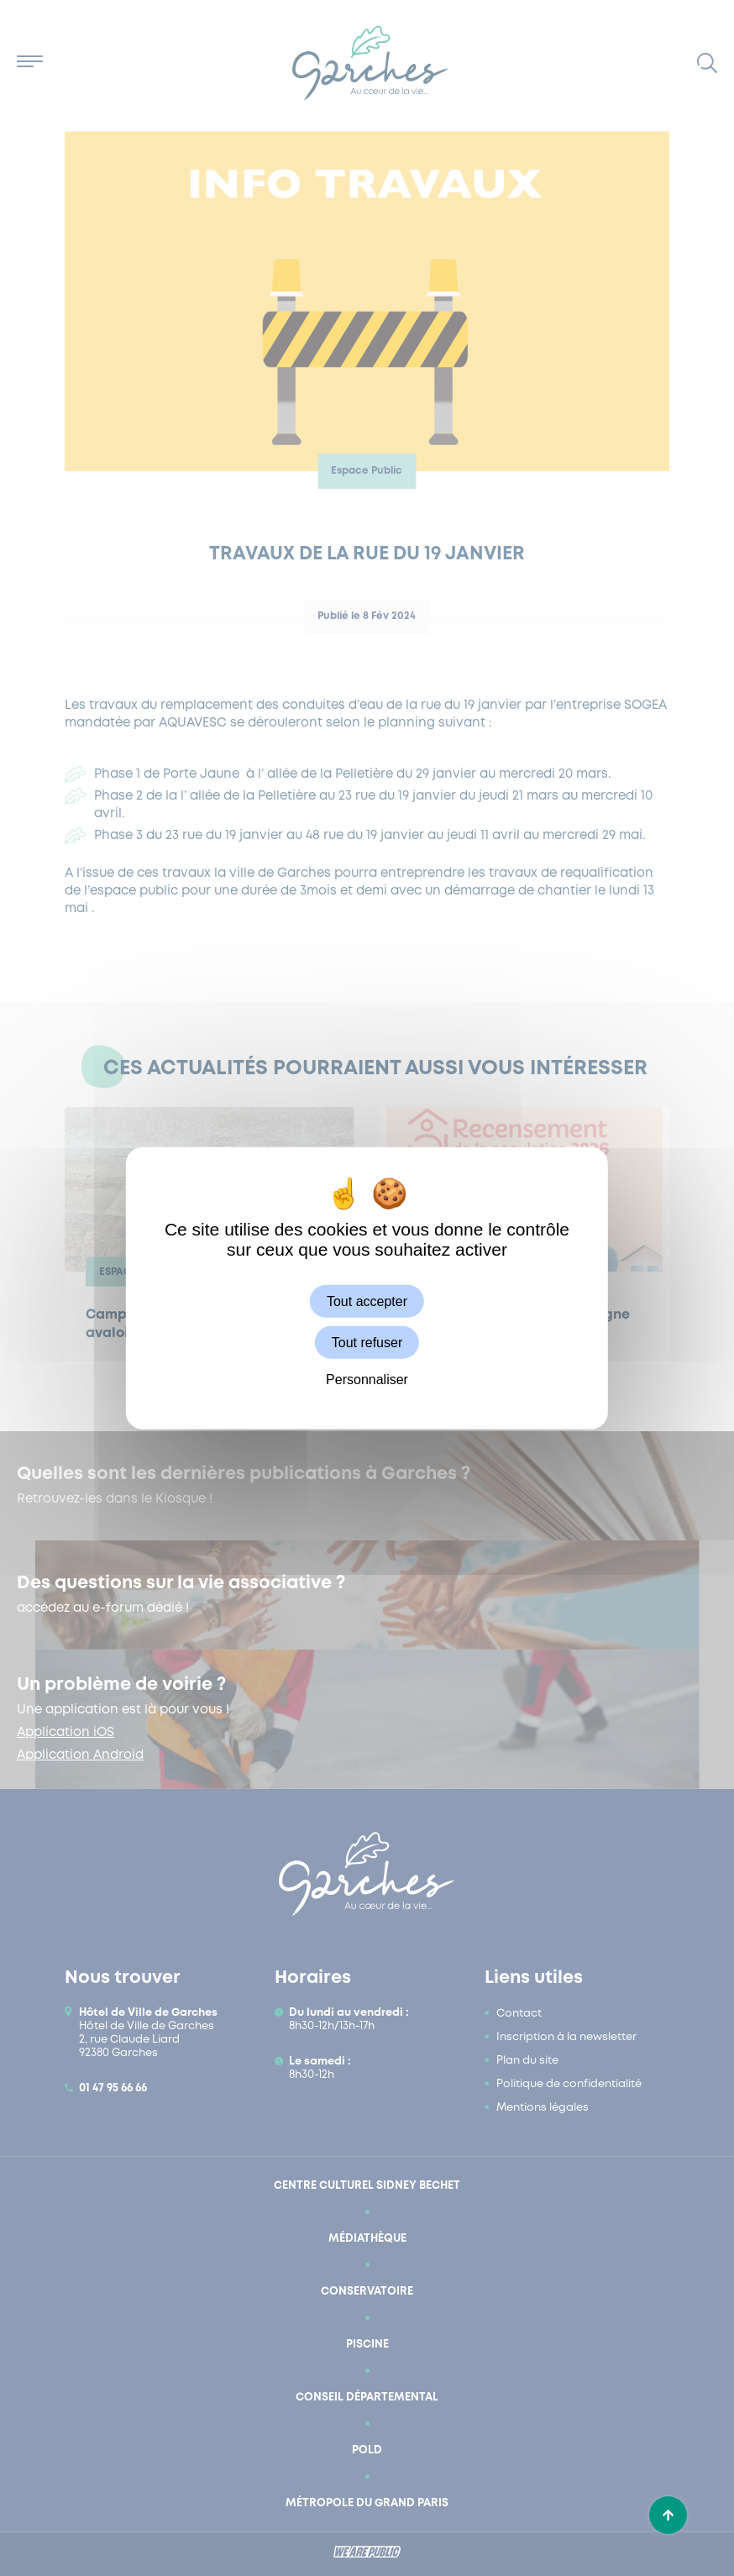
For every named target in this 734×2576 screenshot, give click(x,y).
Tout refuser (367, 1342)
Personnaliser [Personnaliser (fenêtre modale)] (367, 1379)
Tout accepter (367, 1300)
